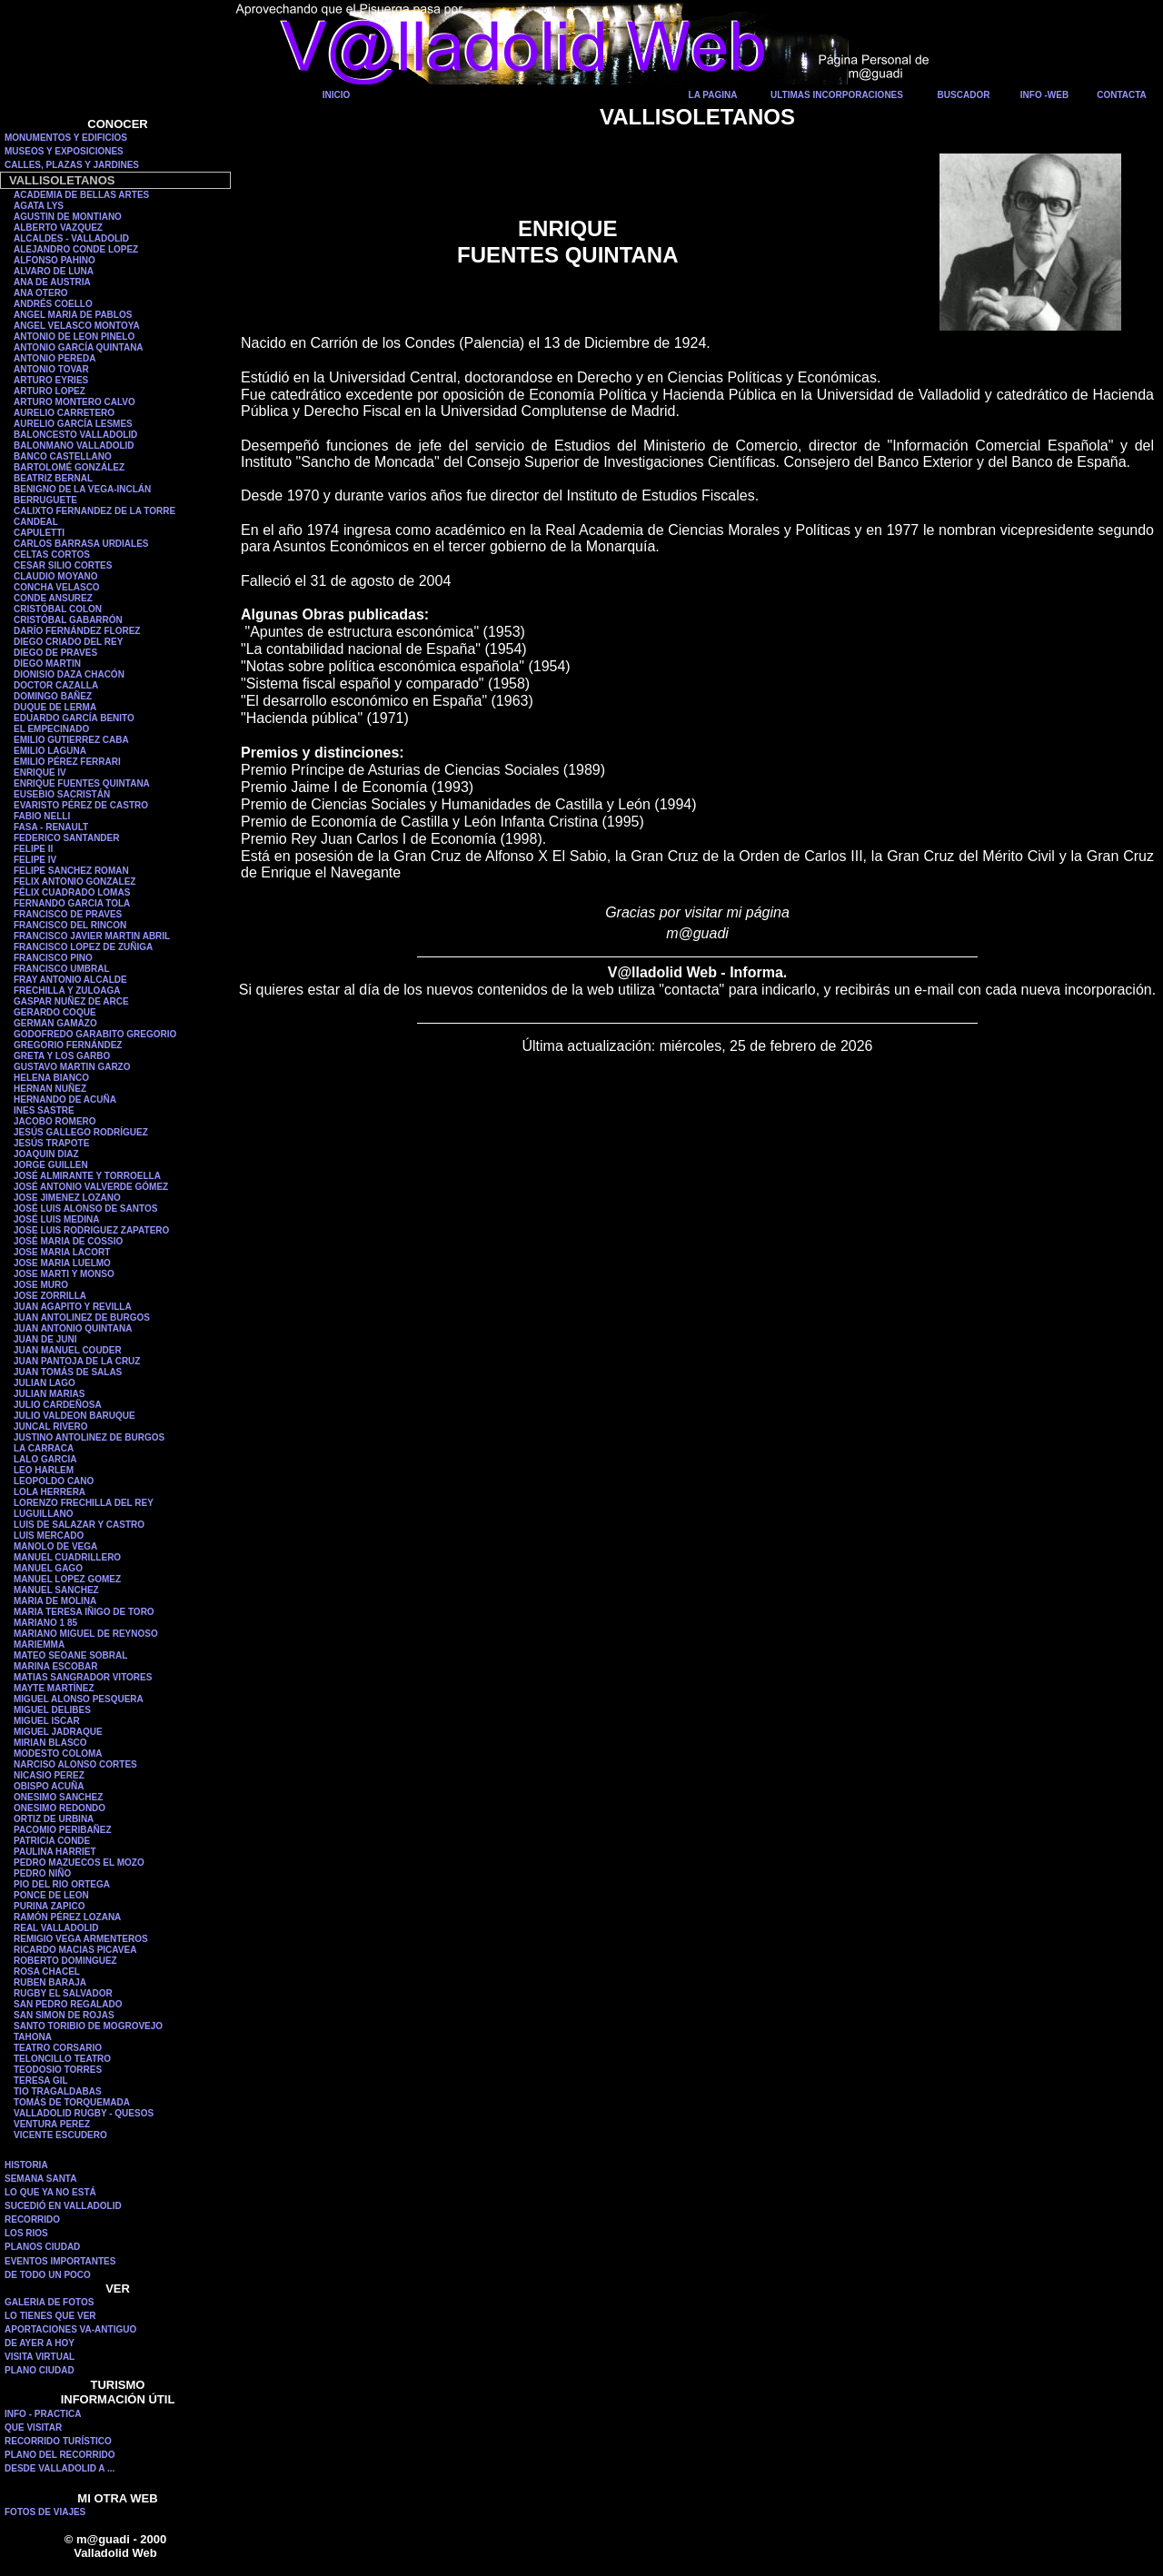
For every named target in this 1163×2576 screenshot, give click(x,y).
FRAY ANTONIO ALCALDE (70, 980)
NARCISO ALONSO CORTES (75, 1764)
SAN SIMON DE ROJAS (64, 2015)
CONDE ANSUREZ (53, 598)
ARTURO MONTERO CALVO (74, 402)
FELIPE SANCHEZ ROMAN (71, 871)
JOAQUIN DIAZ (46, 1154)
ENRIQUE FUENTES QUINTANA (82, 783)
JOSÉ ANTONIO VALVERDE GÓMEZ (91, 1187)
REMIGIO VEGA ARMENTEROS (81, 1939)
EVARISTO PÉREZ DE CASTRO (81, 805)
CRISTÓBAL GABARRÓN (68, 620)
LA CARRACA (44, 1448)
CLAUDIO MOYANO (55, 576)
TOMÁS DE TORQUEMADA (72, 2102)
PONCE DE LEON (51, 1895)
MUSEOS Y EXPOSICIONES (64, 151)
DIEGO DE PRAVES (55, 653)
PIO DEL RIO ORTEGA (62, 1884)
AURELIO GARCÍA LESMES (73, 424)
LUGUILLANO (44, 1514)
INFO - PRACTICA (43, 2414)
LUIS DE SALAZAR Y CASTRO (79, 1525)
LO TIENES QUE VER (50, 2316)
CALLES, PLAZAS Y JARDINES (72, 165)
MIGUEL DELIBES (52, 1710)
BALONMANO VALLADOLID (74, 446)
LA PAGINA (713, 95)
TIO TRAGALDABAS (58, 2091)
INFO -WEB (1044, 95)
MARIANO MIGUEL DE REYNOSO (86, 1634)
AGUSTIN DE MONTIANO (68, 217)
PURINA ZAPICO (49, 1906)
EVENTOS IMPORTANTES (60, 2261)
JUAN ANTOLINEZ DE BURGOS (82, 1318)
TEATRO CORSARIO (58, 2048)
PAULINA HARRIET (55, 1852)
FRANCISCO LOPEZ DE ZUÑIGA (83, 947)
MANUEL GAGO (48, 1568)
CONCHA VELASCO (57, 587)
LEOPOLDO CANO (54, 1481)
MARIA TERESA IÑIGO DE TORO (84, 1612)
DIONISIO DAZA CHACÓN (69, 674)
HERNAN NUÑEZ (50, 1089)
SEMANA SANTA (40, 2179)
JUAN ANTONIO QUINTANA (73, 1328)
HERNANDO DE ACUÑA (65, 1100)
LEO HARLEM (44, 1470)
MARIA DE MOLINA (55, 1601)
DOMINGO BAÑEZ (53, 696)
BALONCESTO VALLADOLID (75, 435)
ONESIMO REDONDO (59, 1808)
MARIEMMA (39, 1645)
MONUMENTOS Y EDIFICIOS (66, 138)
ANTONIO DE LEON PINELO (74, 337)
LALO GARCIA (45, 1459)
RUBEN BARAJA (50, 1982)
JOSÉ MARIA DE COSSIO (68, 1241)
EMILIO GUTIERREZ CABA (71, 740)
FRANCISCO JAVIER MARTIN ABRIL (92, 936)
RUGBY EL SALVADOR (63, 1993)
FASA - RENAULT (51, 827)
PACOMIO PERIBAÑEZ (63, 1830)
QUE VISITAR (33, 2427)
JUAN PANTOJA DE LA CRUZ (77, 1361)
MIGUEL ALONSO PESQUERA (79, 1699)
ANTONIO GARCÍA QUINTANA (79, 347)
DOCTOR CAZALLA (56, 685)
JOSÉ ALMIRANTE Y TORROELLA (87, 1176)
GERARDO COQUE (55, 1012)
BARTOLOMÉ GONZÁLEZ (69, 467)
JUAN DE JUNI (45, 1339)
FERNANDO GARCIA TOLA (72, 903)
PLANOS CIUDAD (42, 2247)
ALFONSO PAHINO (54, 260)
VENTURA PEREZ (52, 2124)
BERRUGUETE (45, 500)
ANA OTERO (41, 293)
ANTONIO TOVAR (51, 369)
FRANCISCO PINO (53, 958)
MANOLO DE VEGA (55, 1546)
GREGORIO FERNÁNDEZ (68, 1045)
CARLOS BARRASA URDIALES (81, 544)
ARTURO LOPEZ (49, 391)
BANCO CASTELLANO (63, 456)
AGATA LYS (39, 206)
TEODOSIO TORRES (58, 2070)
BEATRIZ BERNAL (53, 478)
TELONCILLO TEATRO (62, 2059)
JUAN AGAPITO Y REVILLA (73, 1307)
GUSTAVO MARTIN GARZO (72, 1067)
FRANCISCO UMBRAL (62, 969)
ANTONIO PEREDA (54, 358)
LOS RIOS (26, 2233)
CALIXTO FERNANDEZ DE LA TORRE (94, 511)
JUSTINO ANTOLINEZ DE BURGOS (89, 1437)
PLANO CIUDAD (40, 2370)
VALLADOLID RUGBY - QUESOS (84, 2113)
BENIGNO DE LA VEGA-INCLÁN (82, 489)
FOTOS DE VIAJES (45, 2512)
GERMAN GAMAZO (55, 1023)
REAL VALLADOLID (56, 1928)
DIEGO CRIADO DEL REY (68, 642)
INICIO (337, 95)
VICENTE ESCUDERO (60, 2135)
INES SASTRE (44, 1110)
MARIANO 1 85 (45, 1623)
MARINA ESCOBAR (55, 1666)
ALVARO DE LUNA (54, 271)
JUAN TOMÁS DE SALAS (68, 1372)
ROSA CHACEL (47, 1972)
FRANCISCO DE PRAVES (68, 914)
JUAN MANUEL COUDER (68, 1350)
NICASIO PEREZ (49, 1775)
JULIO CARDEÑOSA (58, 1405)
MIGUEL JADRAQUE (58, 1732)
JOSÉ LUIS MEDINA (56, 1219)
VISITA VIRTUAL (40, 2357)
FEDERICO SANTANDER (66, 838)
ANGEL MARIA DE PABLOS (73, 315)
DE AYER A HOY (40, 2343)
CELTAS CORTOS (52, 555)
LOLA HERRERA (49, 1492)
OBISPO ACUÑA (49, 1786)
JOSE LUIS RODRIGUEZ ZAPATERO (91, 1230)
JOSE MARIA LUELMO (62, 1263)
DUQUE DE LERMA (55, 707)
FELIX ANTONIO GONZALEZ (74, 882)
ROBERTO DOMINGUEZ (65, 1961)
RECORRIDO (32, 2219)
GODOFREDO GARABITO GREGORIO (95, 1034)
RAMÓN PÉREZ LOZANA (67, 1917)
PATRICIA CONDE (52, 1841)
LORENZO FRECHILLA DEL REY (84, 1503)
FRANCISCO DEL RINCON (70, 925)
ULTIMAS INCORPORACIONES (836, 95)
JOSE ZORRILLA (50, 1296)
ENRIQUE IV (40, 773)
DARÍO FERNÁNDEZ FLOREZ (77, 631)
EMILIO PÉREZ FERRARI (67, 762)
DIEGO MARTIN (47, 664)
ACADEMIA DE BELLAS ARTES (81, 195)
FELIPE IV (35, 860)
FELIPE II (33, 849)
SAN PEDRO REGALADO (68, 2004)
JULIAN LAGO (44, 1383)
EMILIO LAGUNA (50, 751)
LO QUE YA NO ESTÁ (50, 2192)
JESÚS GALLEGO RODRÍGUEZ (81, 1132)
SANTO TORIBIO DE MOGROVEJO (88, 2026)
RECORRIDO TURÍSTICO (58, 2441)
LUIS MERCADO (49, 1536)
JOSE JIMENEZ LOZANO (67, 1198)
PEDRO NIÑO (42, 1873)
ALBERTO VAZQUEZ (58, 228)
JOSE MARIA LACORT (62, 1252)
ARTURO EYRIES (51, 380)
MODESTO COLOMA (58, 1754)
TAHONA (33, 2037)
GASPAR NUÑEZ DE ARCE (71, 1001)
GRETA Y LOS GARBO (62, 1056)
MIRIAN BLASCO (50, 1743)
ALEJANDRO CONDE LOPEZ (76, 249)
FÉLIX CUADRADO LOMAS (72, 892)
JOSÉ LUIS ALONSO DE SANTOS (85, 1209)
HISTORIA (26, 2165)
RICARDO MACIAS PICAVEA (75, 1950)
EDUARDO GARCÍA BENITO (74, 718)
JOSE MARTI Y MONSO (64, 1274)
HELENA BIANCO (51, 1078)
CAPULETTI (39, 533)
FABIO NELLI (42, 816)
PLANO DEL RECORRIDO (60, 2455)
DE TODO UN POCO (48, 2275)
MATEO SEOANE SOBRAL (70, 1655)
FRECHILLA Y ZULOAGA (67, 991)
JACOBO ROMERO (55, 1121)
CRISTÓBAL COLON (58, 609)
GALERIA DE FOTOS (49, 2302)
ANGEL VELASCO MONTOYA (77, 326)
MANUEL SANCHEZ (56, 1590)
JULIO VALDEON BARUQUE (74, 1416)
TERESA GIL (41, 2081)
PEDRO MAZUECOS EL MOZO (79, 1863)
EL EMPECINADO (51, 729)
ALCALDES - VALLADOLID (71, 238)
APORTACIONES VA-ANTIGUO (70, 2329)
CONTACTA (1122, 95)
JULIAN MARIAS (49, 1394)
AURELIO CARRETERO (64, 413)
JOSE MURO (41, 1285)
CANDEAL (36, 522)
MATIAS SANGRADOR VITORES (83, 1677)
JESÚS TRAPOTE (51, 1143)
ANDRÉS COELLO (53, 304)
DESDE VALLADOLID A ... (59, 2468)
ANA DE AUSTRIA (52, 282)
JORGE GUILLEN (51, 1165)
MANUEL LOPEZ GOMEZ (67, 1579)
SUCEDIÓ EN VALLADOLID (63, 2206)
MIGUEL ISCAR (47, 1721)
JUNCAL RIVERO (51, 1427)
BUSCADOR (964, 95)
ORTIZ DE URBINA (54, 1819)
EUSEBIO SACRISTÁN (62, 794)
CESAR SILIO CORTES (63, 565)
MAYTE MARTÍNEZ (54, 1688)
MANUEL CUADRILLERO (67, 1557)
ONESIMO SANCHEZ (58, 1797)
